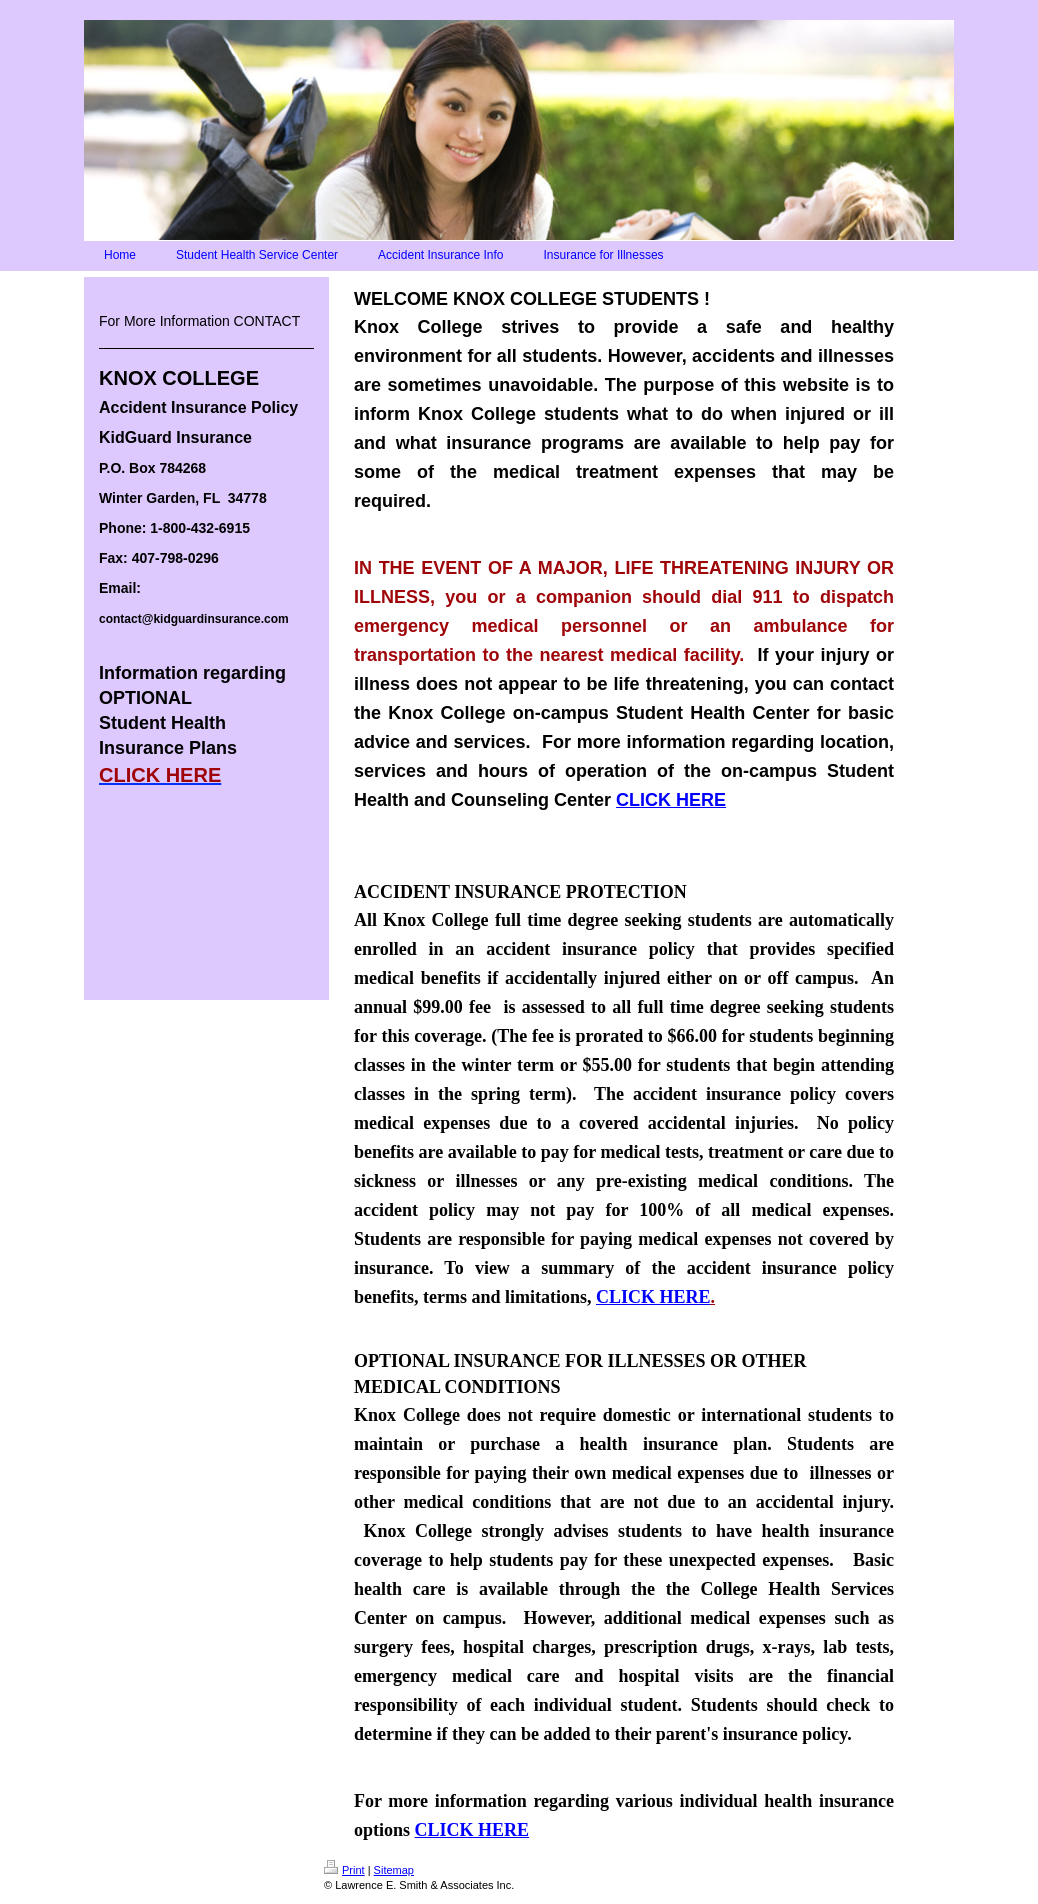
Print (344, 1870)
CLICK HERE (671, 800)
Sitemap (394, 1870)
